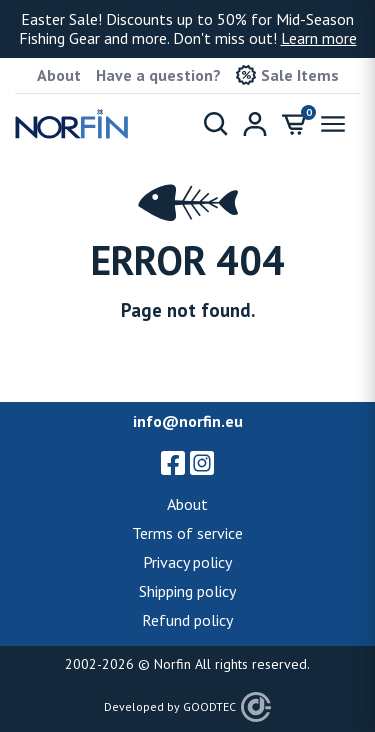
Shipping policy (187, 591)
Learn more (319, 38)
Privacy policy (187, 562)
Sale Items (287, 75)
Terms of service (187, 533)
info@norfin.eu (188, 421)
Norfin (172, 664)
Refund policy (187, 620)
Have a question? (158, 75)
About (59, 75)
